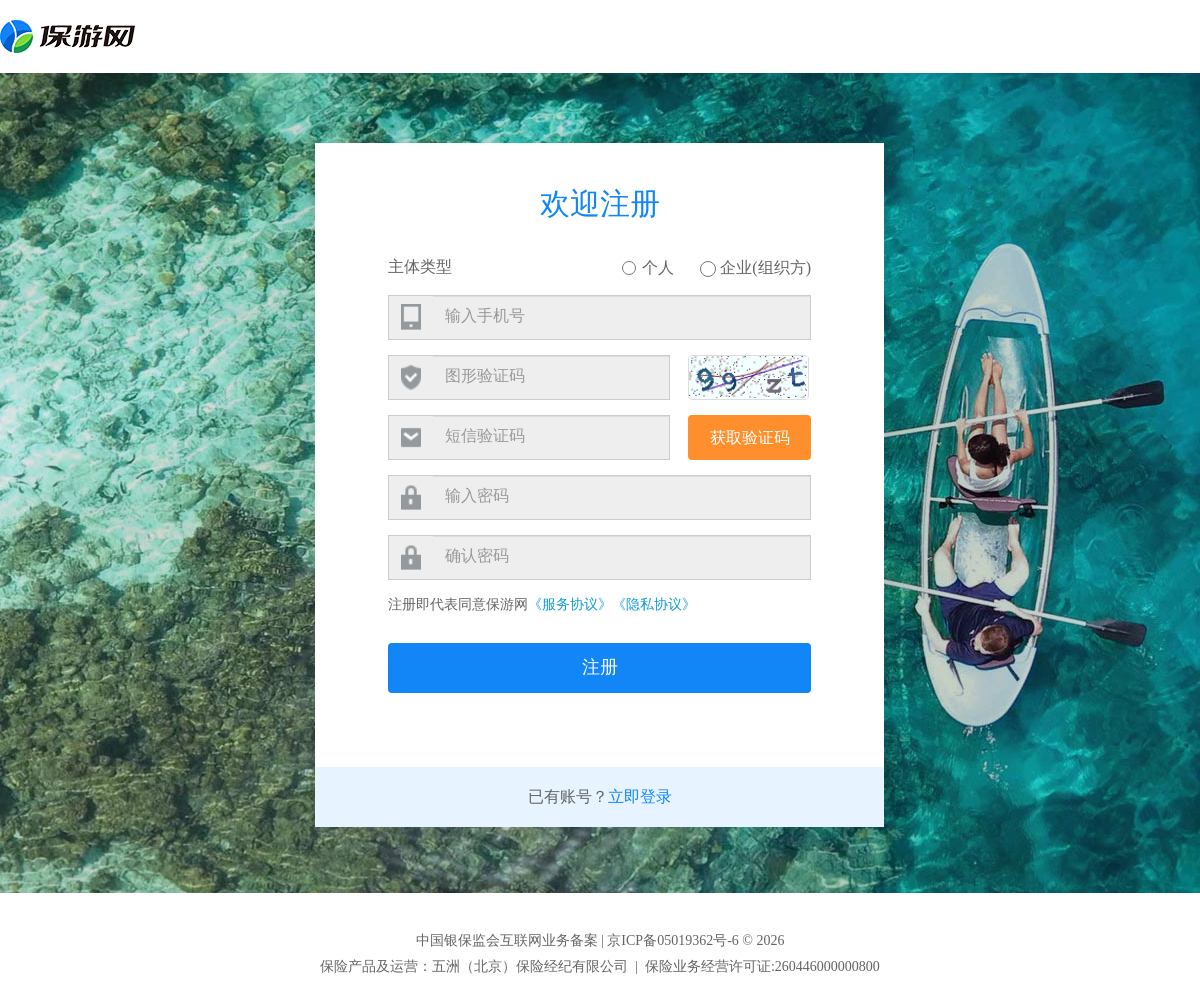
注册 (600, 667)
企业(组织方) (755, 268)
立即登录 (640, 796)
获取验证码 (750, 437)
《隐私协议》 (654, 604)
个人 (648, 267)
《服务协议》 (570, 604)
